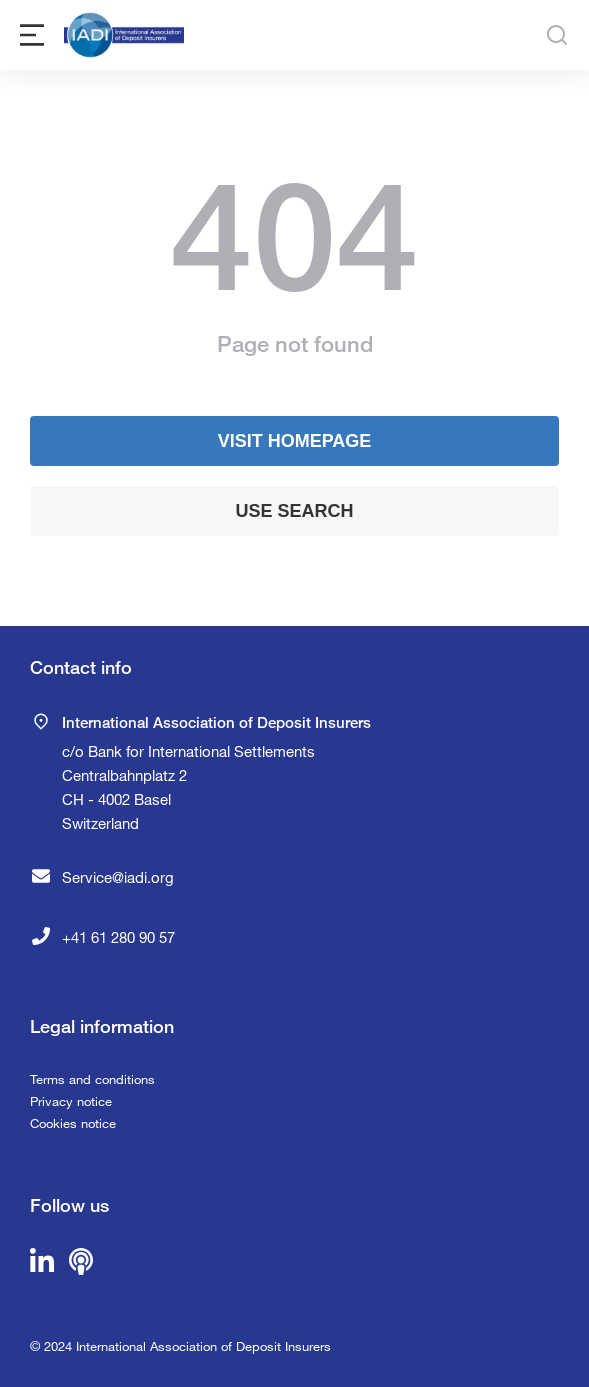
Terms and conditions (92, 1079)
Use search (294, 511)
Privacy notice (71, 1101)
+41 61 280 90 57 (118, 937)
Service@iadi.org (118, 877)
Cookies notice (73, 1123)
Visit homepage (295, 441)
